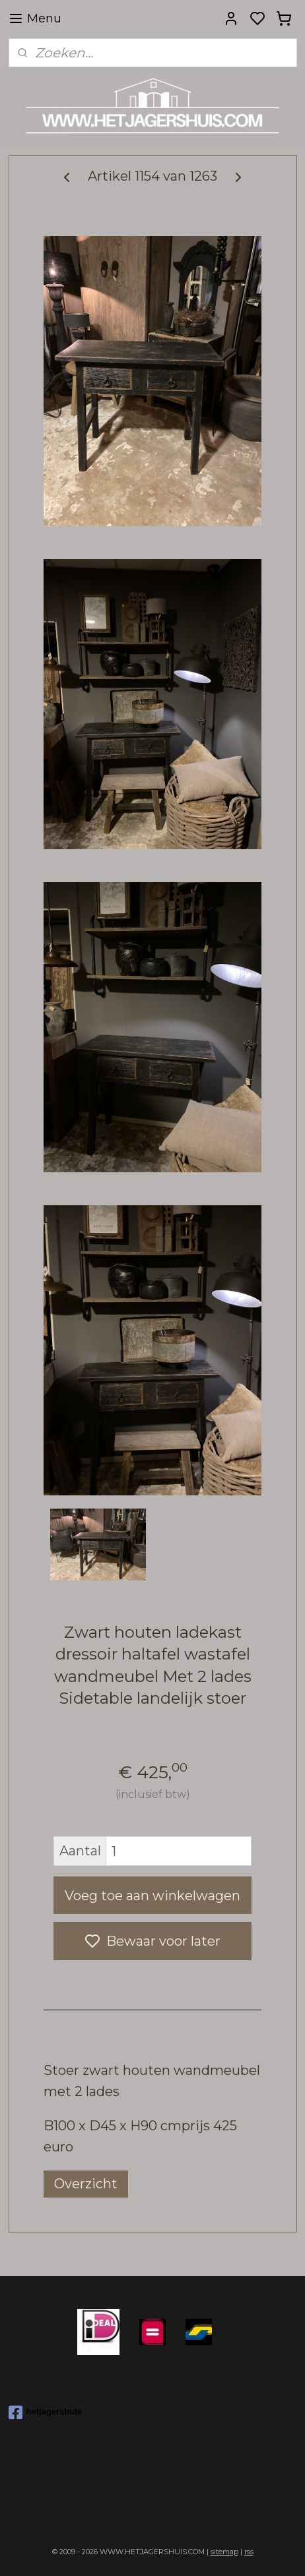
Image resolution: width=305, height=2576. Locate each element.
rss (249, 2551)
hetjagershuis (46, 2412)
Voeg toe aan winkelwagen (152, 1895)
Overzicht (86, 2184)
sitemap (224, 2551)
